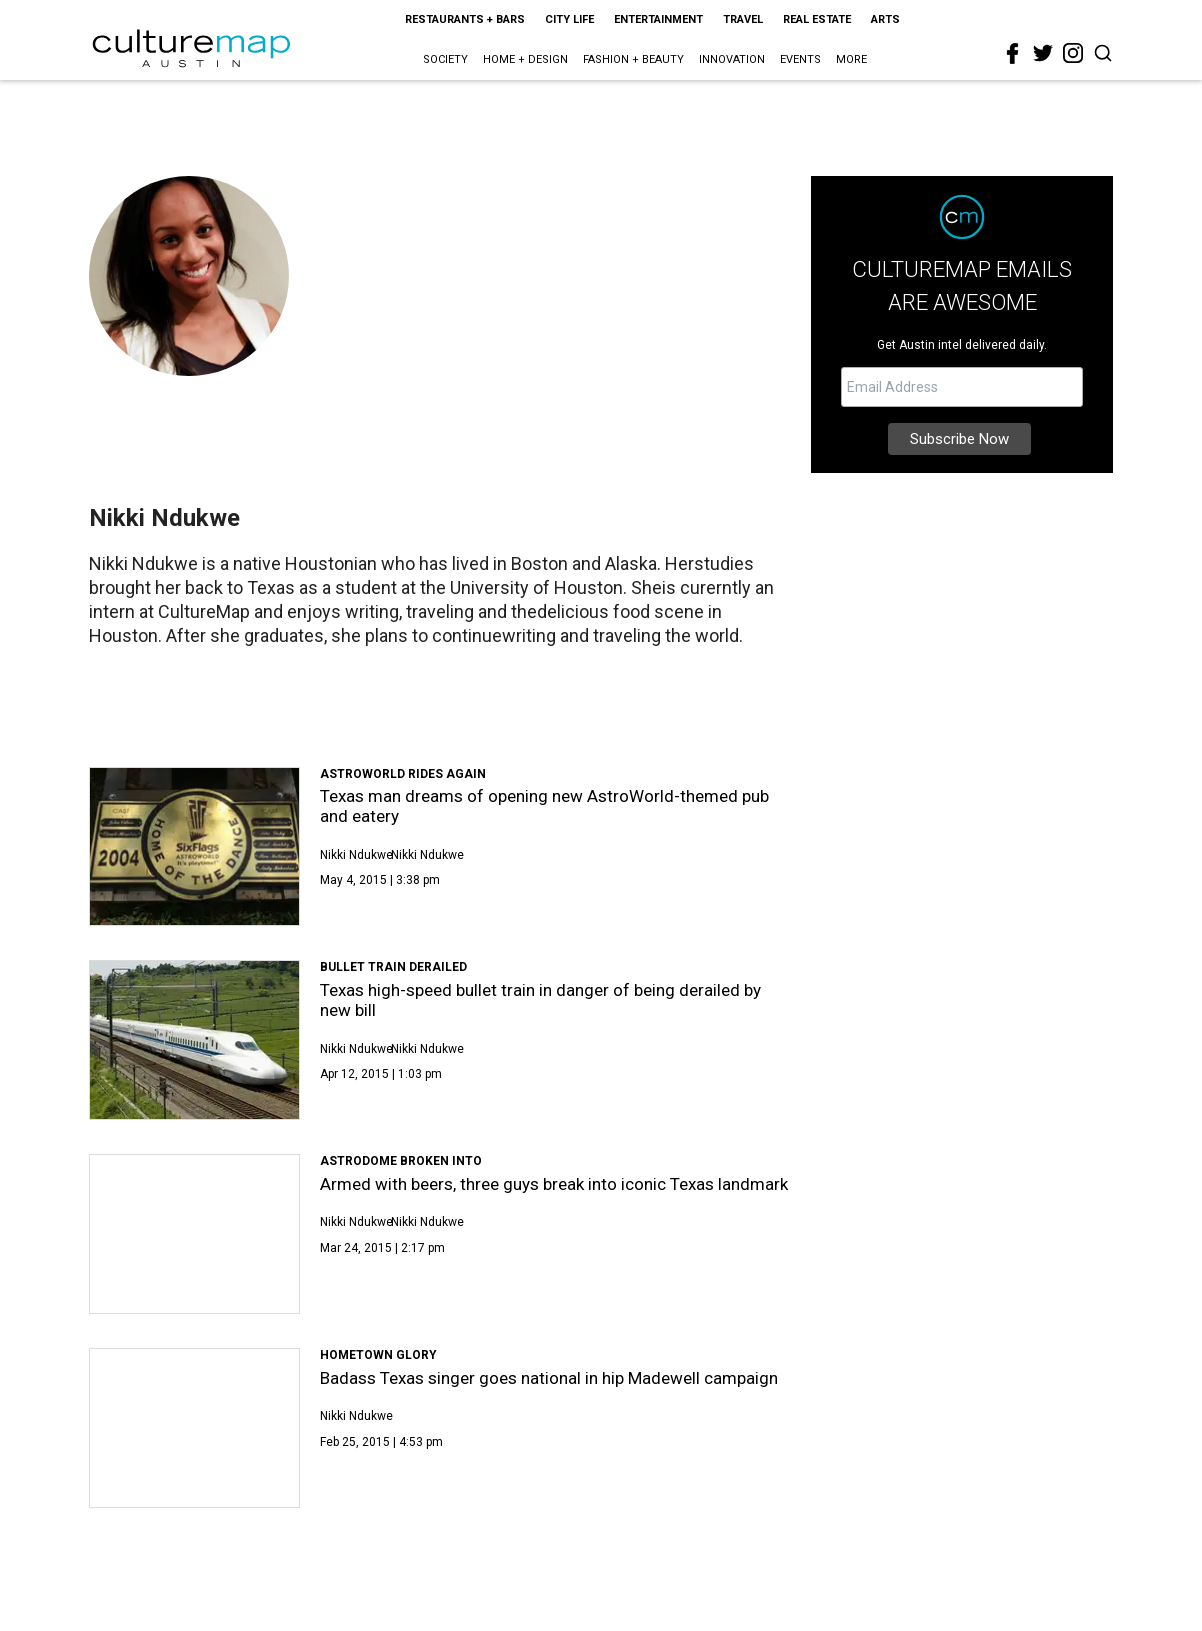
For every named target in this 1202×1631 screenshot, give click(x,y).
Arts (885, 19)
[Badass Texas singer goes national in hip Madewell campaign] (194, 1428)
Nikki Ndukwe (356, 855)
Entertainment (658, 19)
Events (800, 59)
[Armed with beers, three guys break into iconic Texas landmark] (194, 1234)
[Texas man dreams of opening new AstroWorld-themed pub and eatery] (194, 847)
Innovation (732, 59)
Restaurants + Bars (465, 19)
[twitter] (1043, 53)
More (851, 59)
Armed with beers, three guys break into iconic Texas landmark (554, 1184)
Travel (743, 19)
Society (445, 59)
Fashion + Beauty (633, 59)
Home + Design (525, 59)
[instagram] (1073, 53)
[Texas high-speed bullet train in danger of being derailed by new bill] (194, 1040)
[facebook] (1013, 54)
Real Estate (817, 19)
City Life (569, 19)
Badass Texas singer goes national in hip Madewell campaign (549, 1378)
